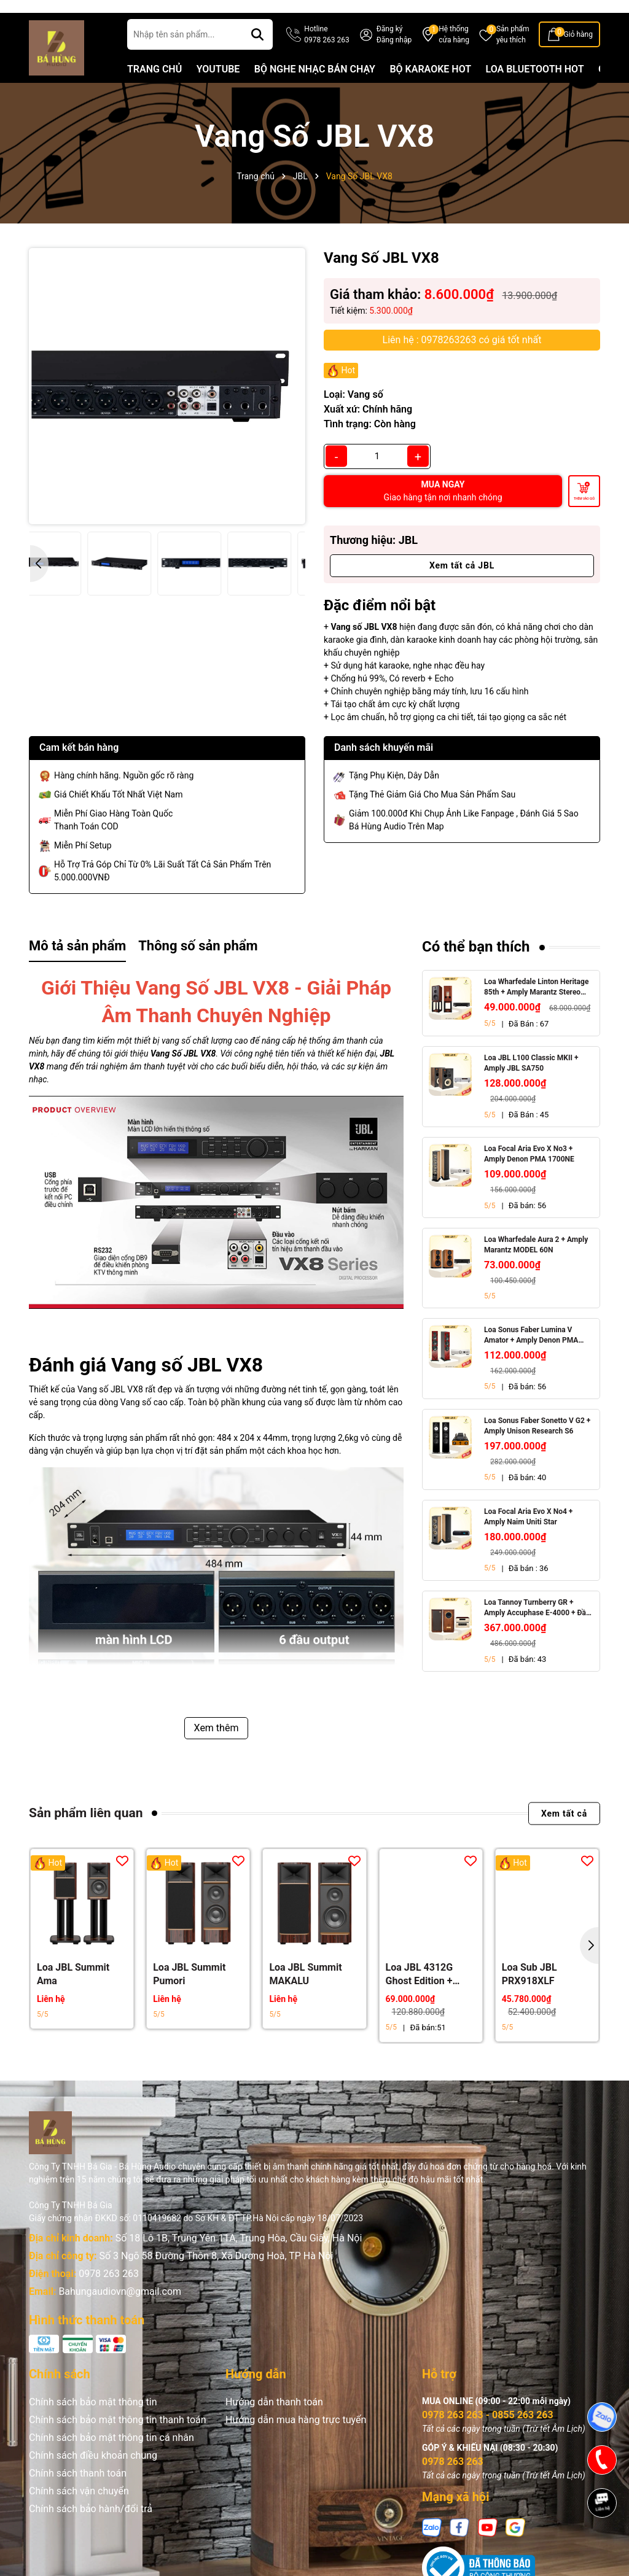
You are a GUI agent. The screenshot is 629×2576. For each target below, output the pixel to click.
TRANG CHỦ (154, 89)
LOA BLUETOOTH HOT (535, 89)
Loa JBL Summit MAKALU (305, 1993)
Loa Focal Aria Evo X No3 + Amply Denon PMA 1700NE (529, 1174)
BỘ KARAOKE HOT (430, 89)
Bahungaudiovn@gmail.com (119, 2311)
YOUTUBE (218, 89)
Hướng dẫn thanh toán (274, 2421)
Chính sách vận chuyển (79, 2510)
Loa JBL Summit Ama (73, 1993)
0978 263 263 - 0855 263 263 (487, 2434)
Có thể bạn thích (476, 967)
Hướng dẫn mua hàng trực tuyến (295, 2439)
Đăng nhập (394, 59)
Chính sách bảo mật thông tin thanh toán (117, 2439)
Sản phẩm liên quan (86, 1833)
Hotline (326, 54)
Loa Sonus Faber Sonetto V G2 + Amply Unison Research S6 (537, 1445)
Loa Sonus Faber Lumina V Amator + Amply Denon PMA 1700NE (531, 1355)
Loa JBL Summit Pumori (189, 1993)
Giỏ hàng (578, 54)
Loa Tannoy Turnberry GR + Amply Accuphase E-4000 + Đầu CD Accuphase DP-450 (537, 1628)
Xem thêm (216, 1748)
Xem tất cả (564, 1833)
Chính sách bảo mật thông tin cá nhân (111, 2457)
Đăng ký (390, 48)
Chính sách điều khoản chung (93, 2475)
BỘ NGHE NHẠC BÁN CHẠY (314, 89)
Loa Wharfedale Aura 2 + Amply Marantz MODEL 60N (536, 1264)
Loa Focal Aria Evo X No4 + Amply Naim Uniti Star (528, 1536)
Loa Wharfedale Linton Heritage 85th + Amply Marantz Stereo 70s (536, 1007)
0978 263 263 (109, 2293)
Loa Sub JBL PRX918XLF (529, 1993)
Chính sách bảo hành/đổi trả (90, 2528)
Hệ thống (454, 54)
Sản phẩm (512, 54)
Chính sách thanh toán (78, 2493)
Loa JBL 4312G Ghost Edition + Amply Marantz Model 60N (419, 1994)
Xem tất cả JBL (461, 585)
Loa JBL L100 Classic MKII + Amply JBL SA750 (531, 1083)
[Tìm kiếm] (257, 54)
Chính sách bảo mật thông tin (93, 2421)
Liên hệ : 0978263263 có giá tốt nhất (462, 359)
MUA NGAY (443, 510)
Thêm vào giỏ (584, 518)
